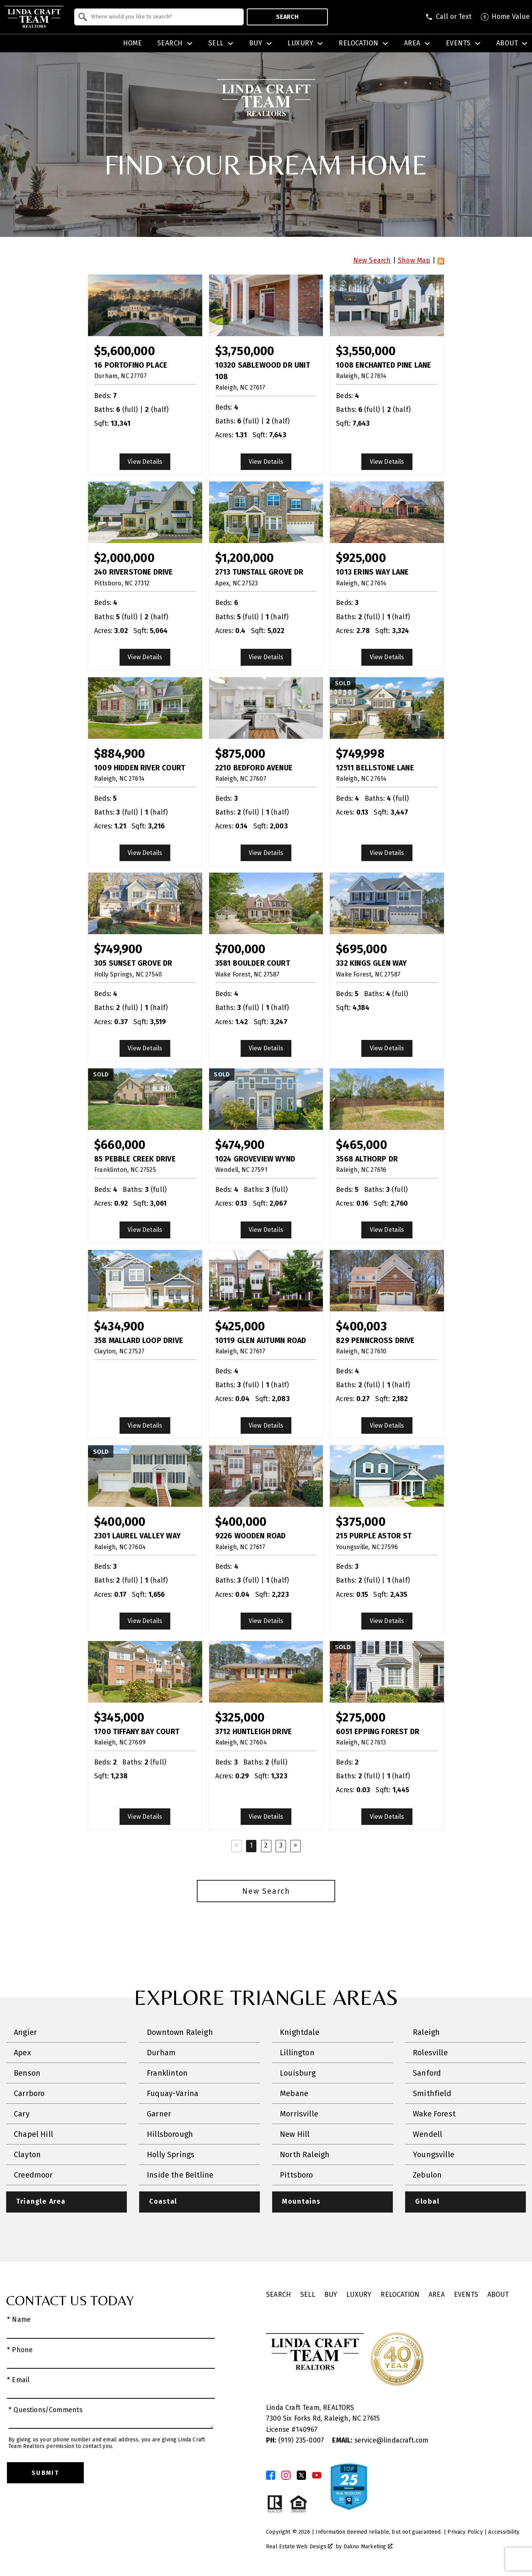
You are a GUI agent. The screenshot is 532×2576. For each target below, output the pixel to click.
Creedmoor (33, 2174)
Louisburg (298, 2073)
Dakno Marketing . (369, 2547)
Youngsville (433, 2154)
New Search (372, 261)
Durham (161, 2052)
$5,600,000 (124, 351)
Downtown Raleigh (180, 2032)
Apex (22, 2052)
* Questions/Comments (45, 2410)
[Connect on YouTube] (316, 2475)
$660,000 (119, 1145)
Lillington (297, 2052)
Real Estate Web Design (299, 2547)
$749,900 (118, 949)
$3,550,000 (366, 351)
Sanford (427, 2073)
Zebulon (427, 2174)
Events (466, 2295)
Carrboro (29, 2093)
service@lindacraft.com (380, 2440)
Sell (307, 2295)
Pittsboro (296, 2174)
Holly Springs (171, 2154)
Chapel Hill (33, 2134)
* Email (18, 2380)
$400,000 (119, 1522)
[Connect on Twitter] (301, 2475)
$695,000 (361, 949)
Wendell (427, 2134)
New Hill (294, 2134)
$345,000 (119, 1717)
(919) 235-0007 (296, 2440)
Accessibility (503, 2532)
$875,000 (240, 753)
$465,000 (361, 1145)
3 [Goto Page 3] (281, 1845)
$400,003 (361, 1326)
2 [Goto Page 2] (266, 1845)
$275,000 (360, 1717)
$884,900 (119, 753)
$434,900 (119, 1326)
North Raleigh (304, 2154)
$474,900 (239, 1145)
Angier (25, 2032)
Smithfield (432, 2093)
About (498, 2295)
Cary (22, 2113)
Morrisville (299, 2113)
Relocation (400, 2295)
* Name (19, 2320)
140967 (307, 2430)
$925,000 (361, 558)
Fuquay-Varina (172, 2093)
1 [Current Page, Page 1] (251, 1845)
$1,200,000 (244, 558)
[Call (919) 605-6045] (448, 17)
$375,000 (360, 1522)
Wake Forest (434, 2113)
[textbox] (163, 17)
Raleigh (426, 2032)
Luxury (358, 2295)
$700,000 (240, 949)
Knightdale (299, 2032)
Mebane (294, 2093)
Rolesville (430, 2052)
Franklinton (167, 2073)
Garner (159, 2113)
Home (132, 43)
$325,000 (239, 1717)
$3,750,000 (244, 351)
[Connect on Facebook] (270, 2475)
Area (437, 2295)
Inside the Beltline (180, 2174)
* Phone (20, 2350)
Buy (330, 2295)
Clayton (27, 2154)
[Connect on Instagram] (286, 2475)
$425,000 (240, 1326)
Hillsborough (170, 2134)
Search (287, 16)
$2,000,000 (124, 558)
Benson (27, 2073)
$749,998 (360, 753)
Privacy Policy (464, 2532)
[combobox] (159, 16)
